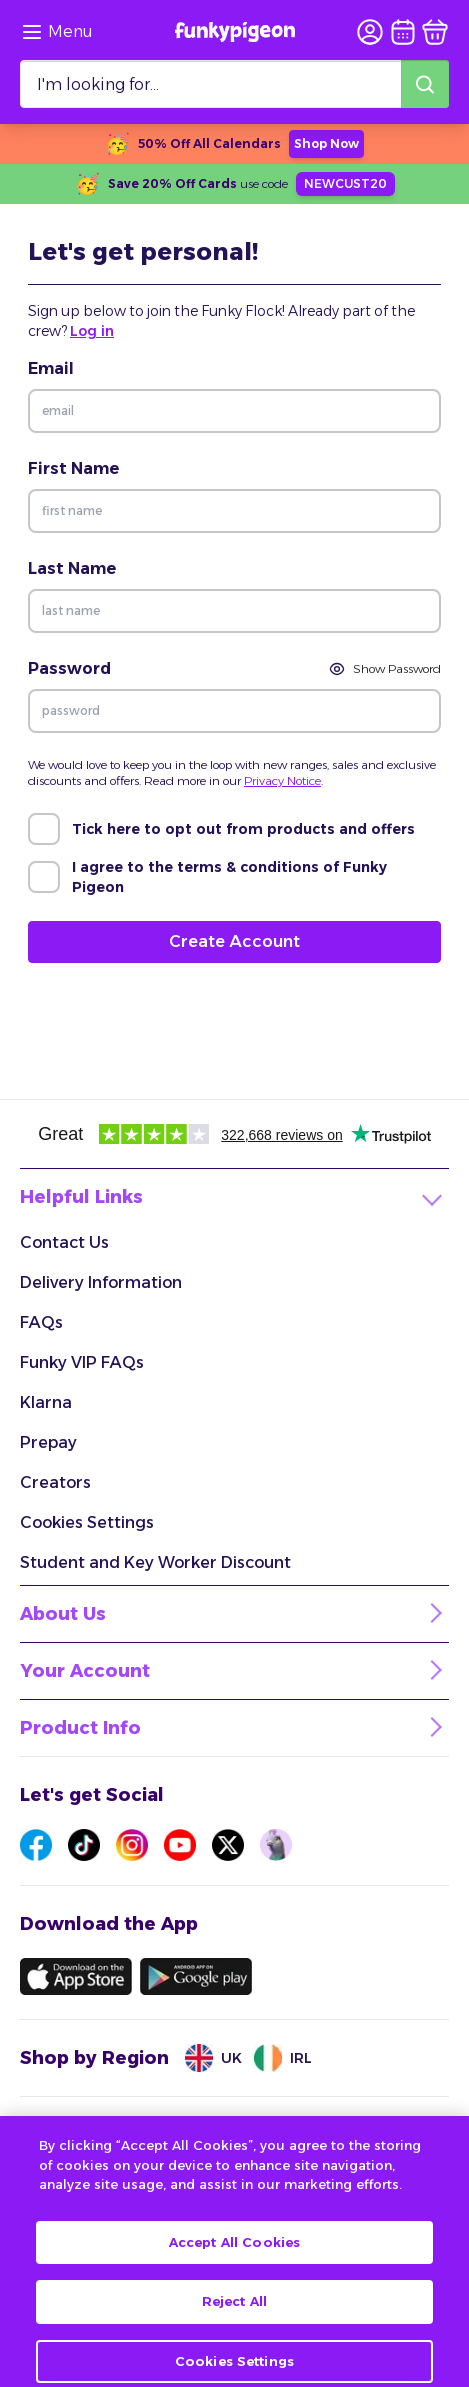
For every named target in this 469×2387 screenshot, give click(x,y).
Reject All (234, 2317)
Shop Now (326, 143)
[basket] (435, 32)
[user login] (370, 32)
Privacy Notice (282, 780)
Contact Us (64, 1242)
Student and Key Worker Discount (155, 1562)
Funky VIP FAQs (82, 1362)
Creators (55, 1482)
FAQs (41, 1322)
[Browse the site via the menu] (56, 32)
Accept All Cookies (234, 2257)
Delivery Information (101, 1282)
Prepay (48, 1442)
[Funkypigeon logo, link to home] (235, 32)
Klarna (46, 1402)
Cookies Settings (87, 1522)
